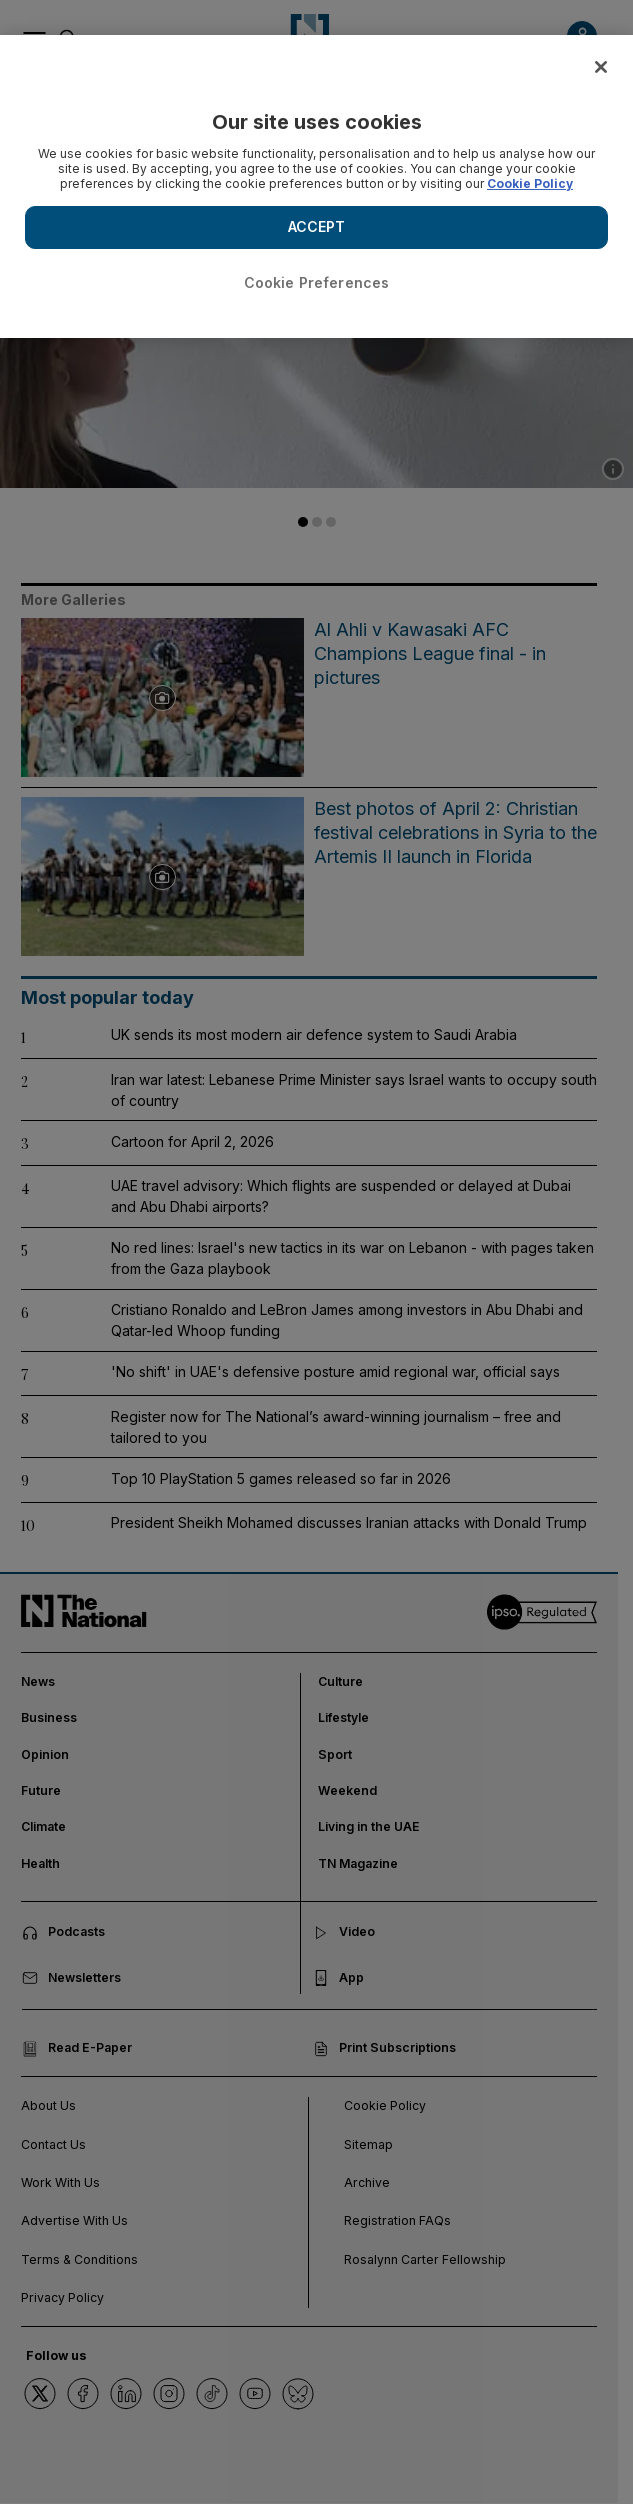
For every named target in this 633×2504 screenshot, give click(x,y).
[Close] (601, 67)
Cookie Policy (530, 183)
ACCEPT (317, 226)
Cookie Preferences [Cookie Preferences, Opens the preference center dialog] (317, 282)
